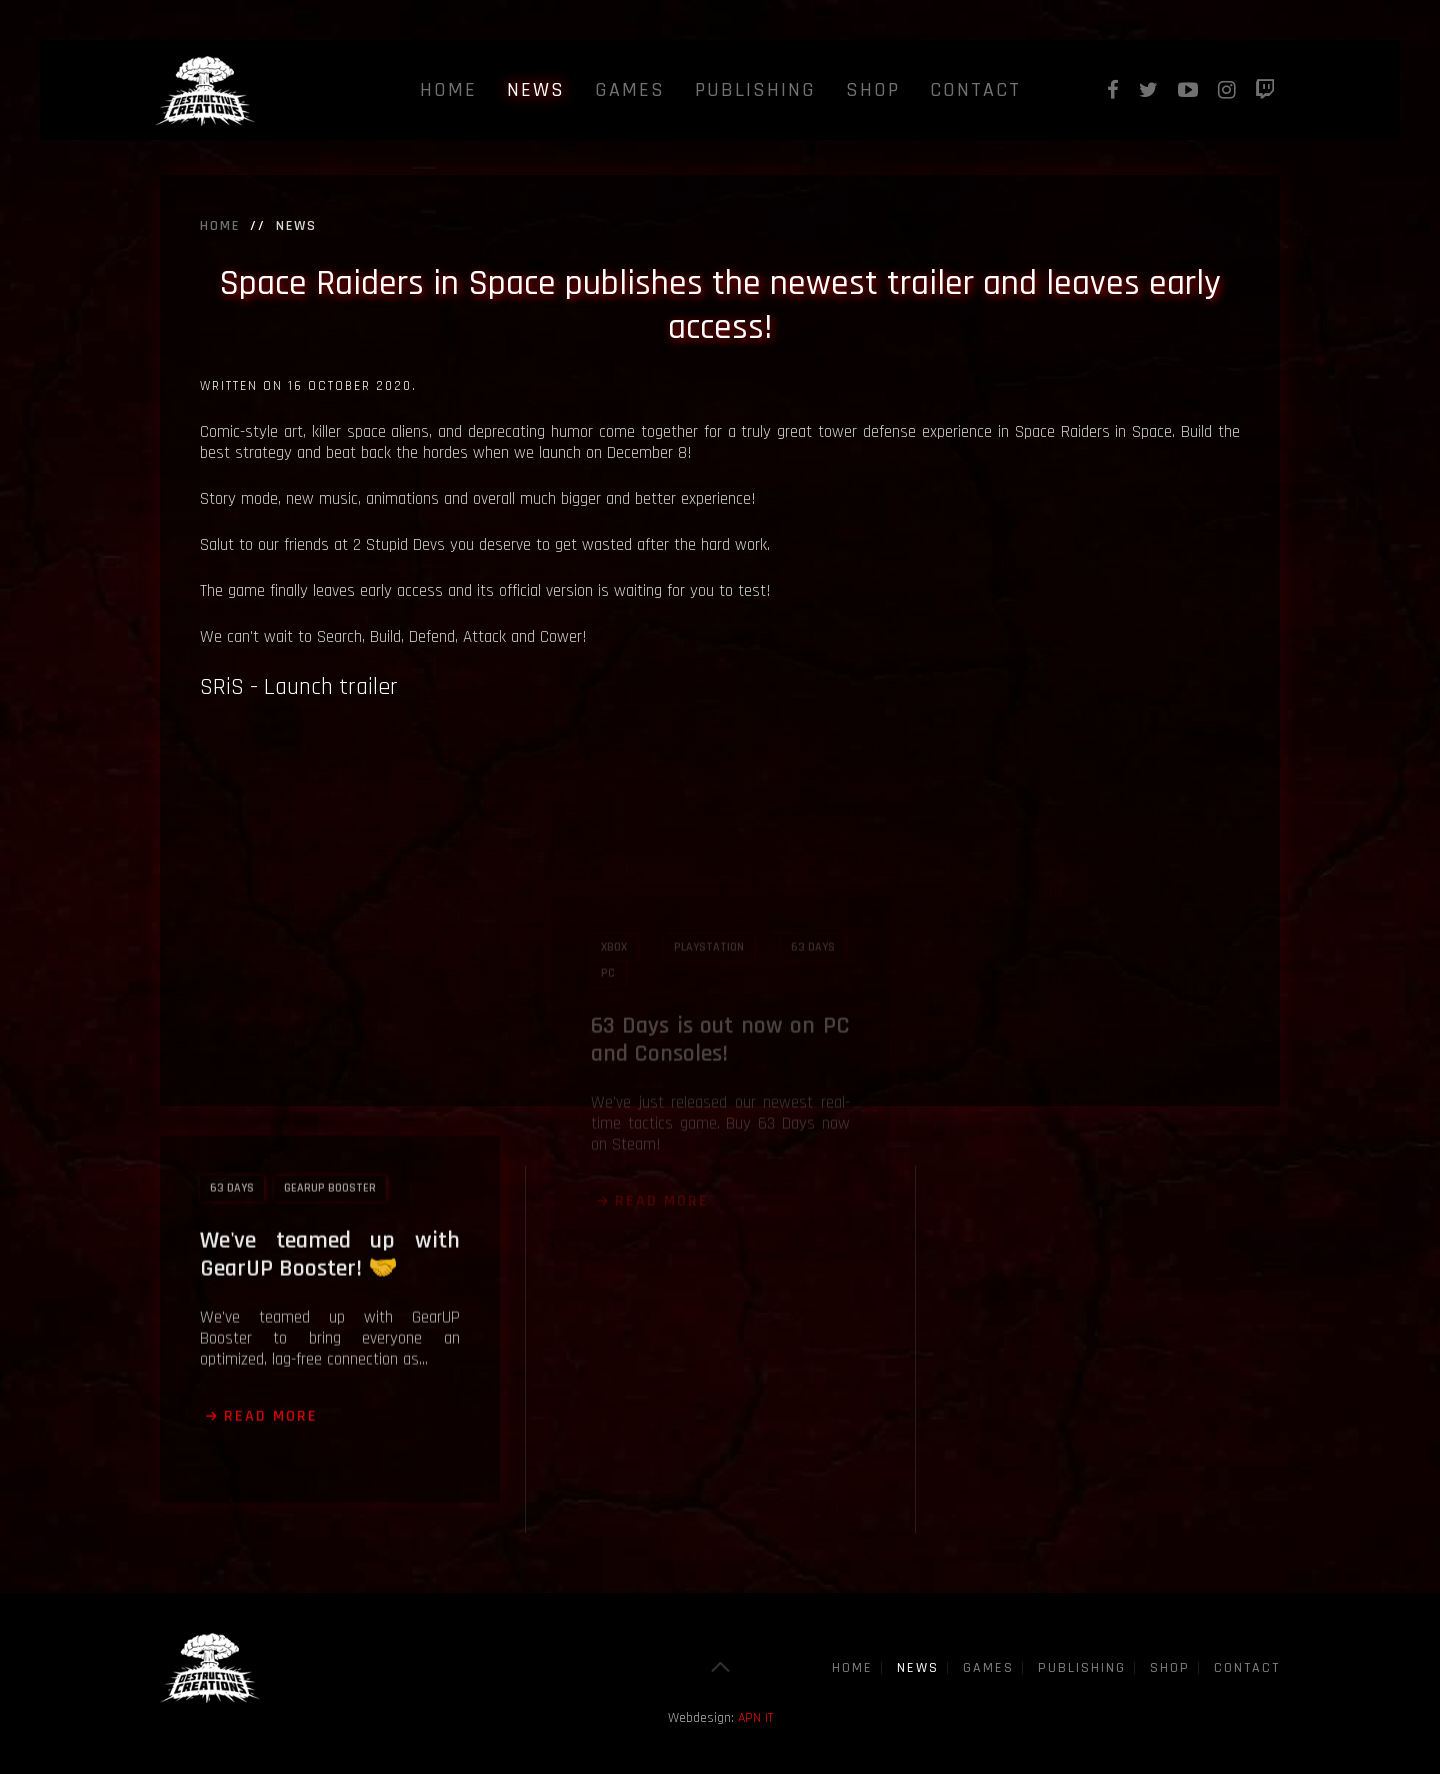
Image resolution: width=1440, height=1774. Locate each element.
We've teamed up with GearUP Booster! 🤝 (330, 1156)
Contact (975, 90)
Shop (873, 90)
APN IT (755, 1718)
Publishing (755, 90)
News (536, 90)
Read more (271, 1317)
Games (630, 90)
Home (448, 90)
